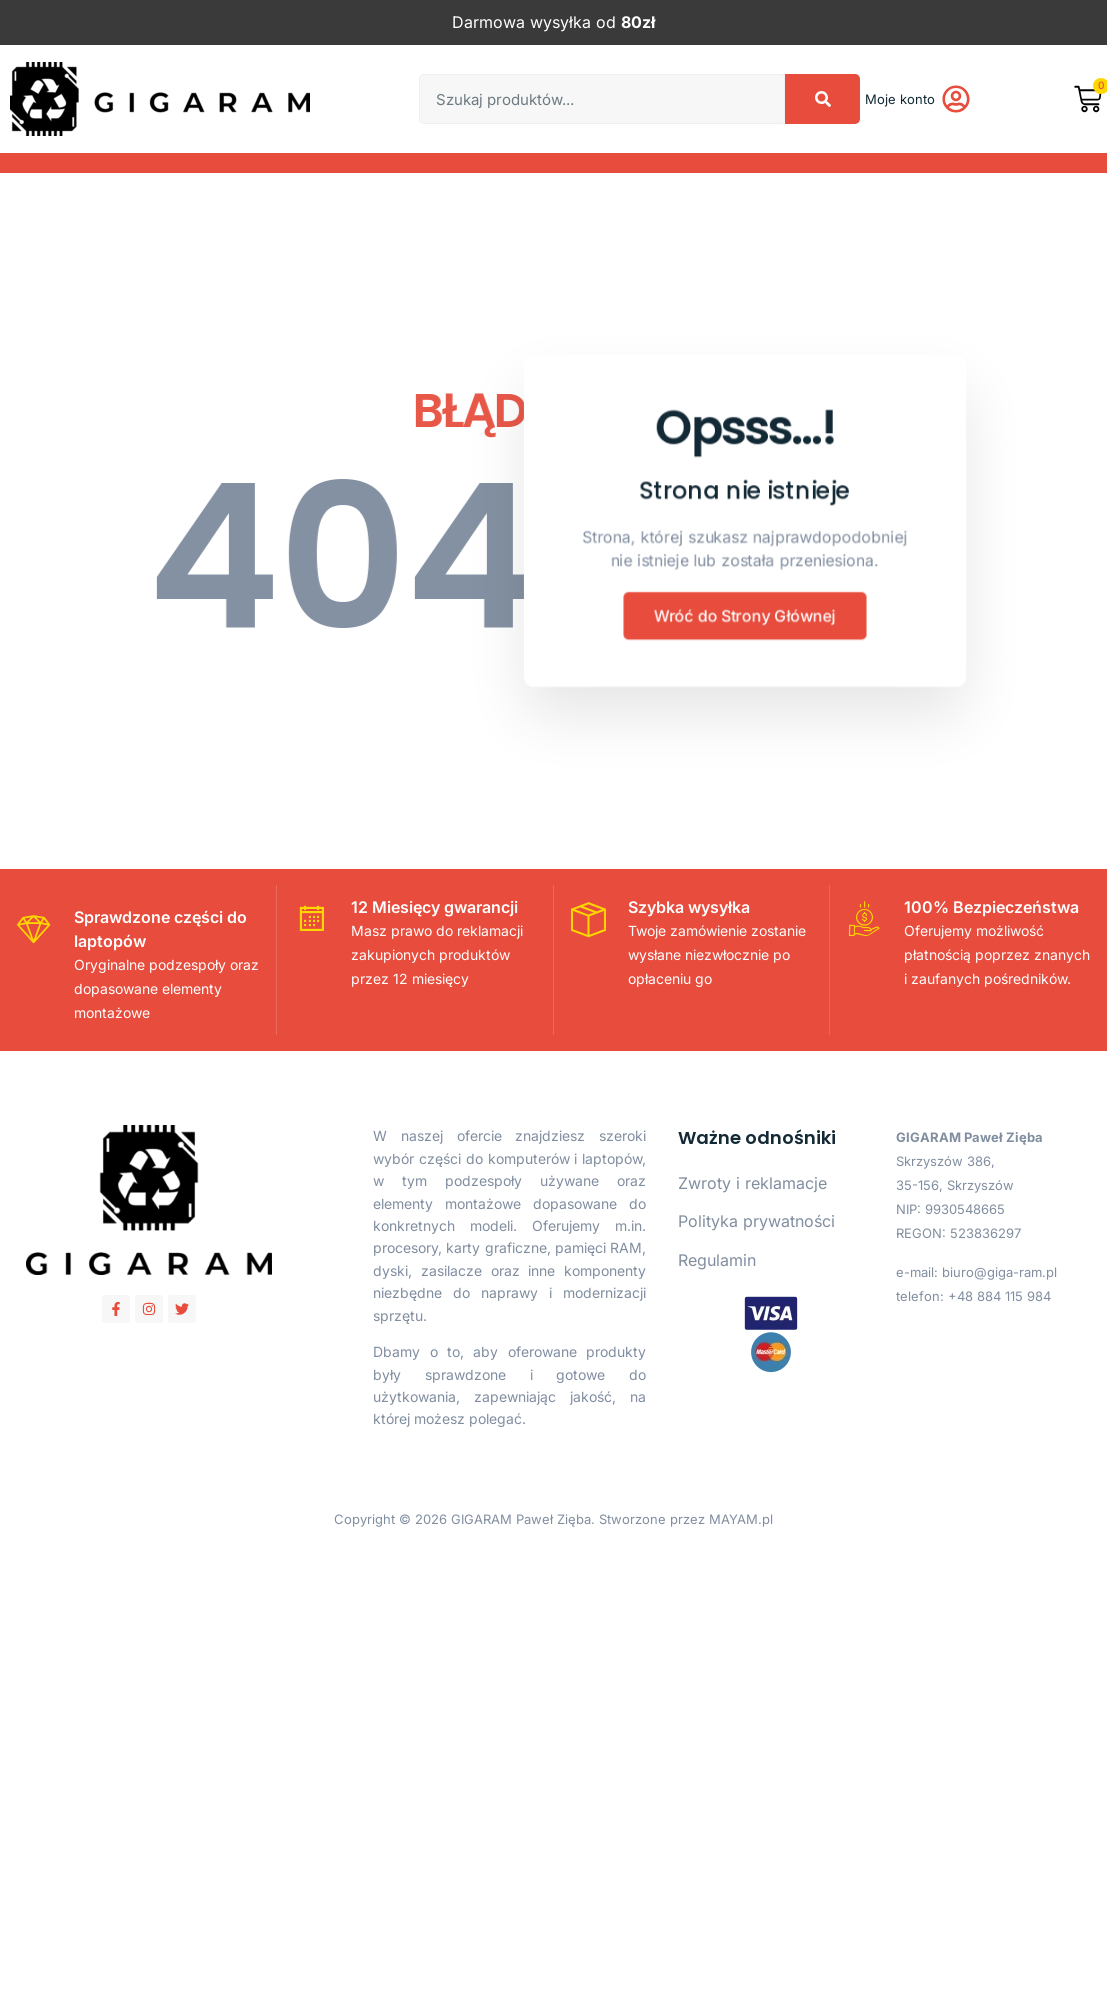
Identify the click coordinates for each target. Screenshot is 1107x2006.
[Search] (822, 99)
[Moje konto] (956, 99)
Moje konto (900, 99)
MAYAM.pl (741, 1519)
